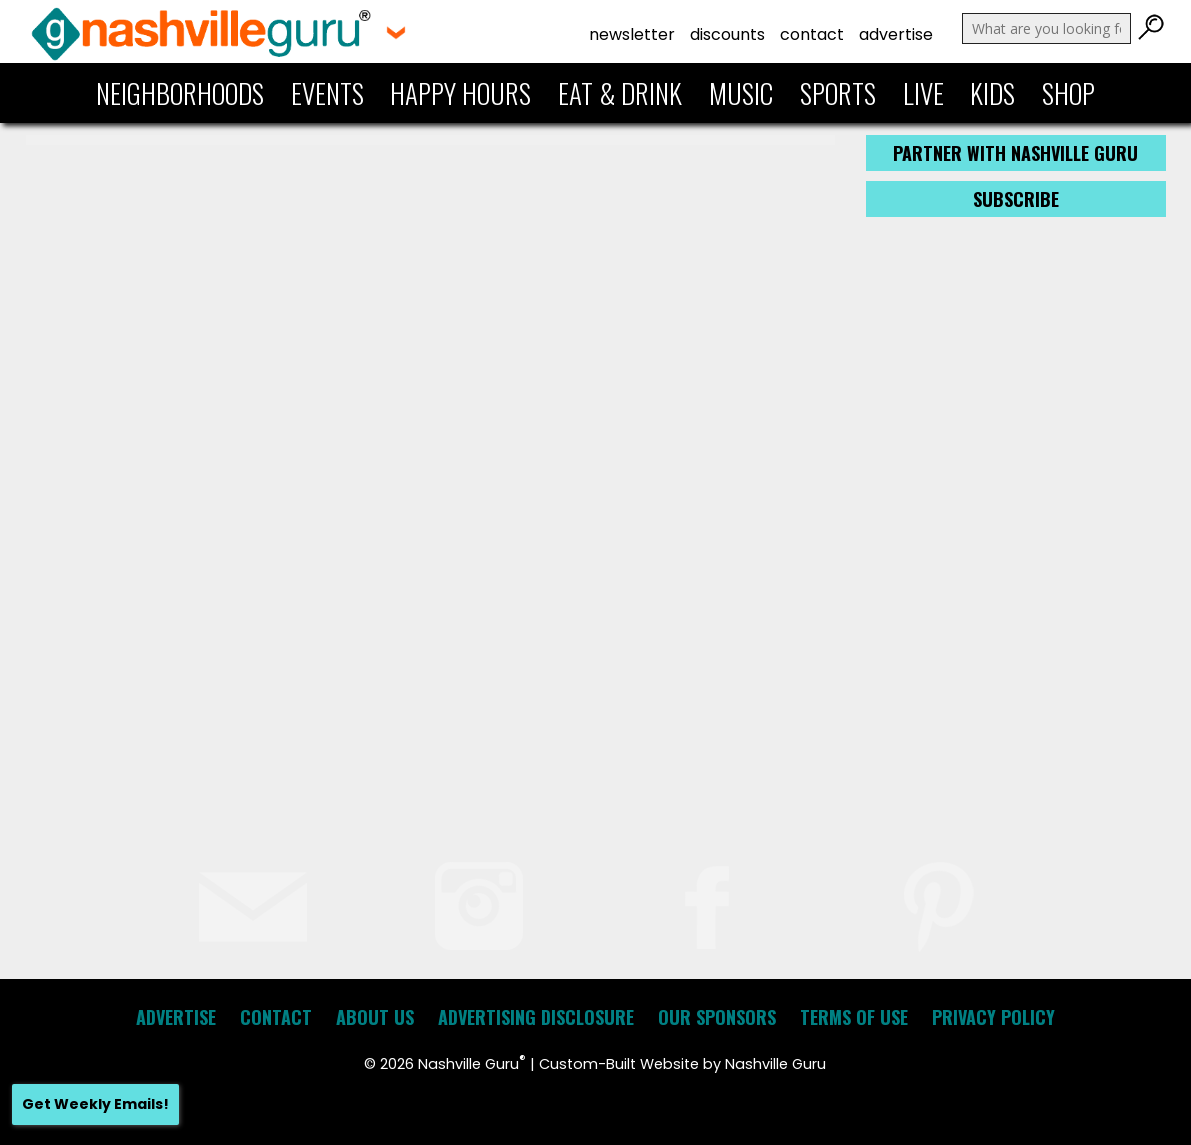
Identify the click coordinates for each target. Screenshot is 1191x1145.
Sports (838, 93)
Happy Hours (460, 93)
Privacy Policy (993, 1017)
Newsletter (632, 34)
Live (923, 93)
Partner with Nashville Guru (1015, 153)
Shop (1068, 93)
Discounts (727, 34)
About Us (375, 1017)
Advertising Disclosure (536, 1017)
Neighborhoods (180, 93)
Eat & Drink (620, 93)
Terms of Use (854, 1017)
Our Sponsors (717, 1017)
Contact (812, 34)
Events (327, 93)
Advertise (896, 34)
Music (741, 93)
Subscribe (1016, 199)
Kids (992, 93)
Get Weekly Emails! (95, 1104)
